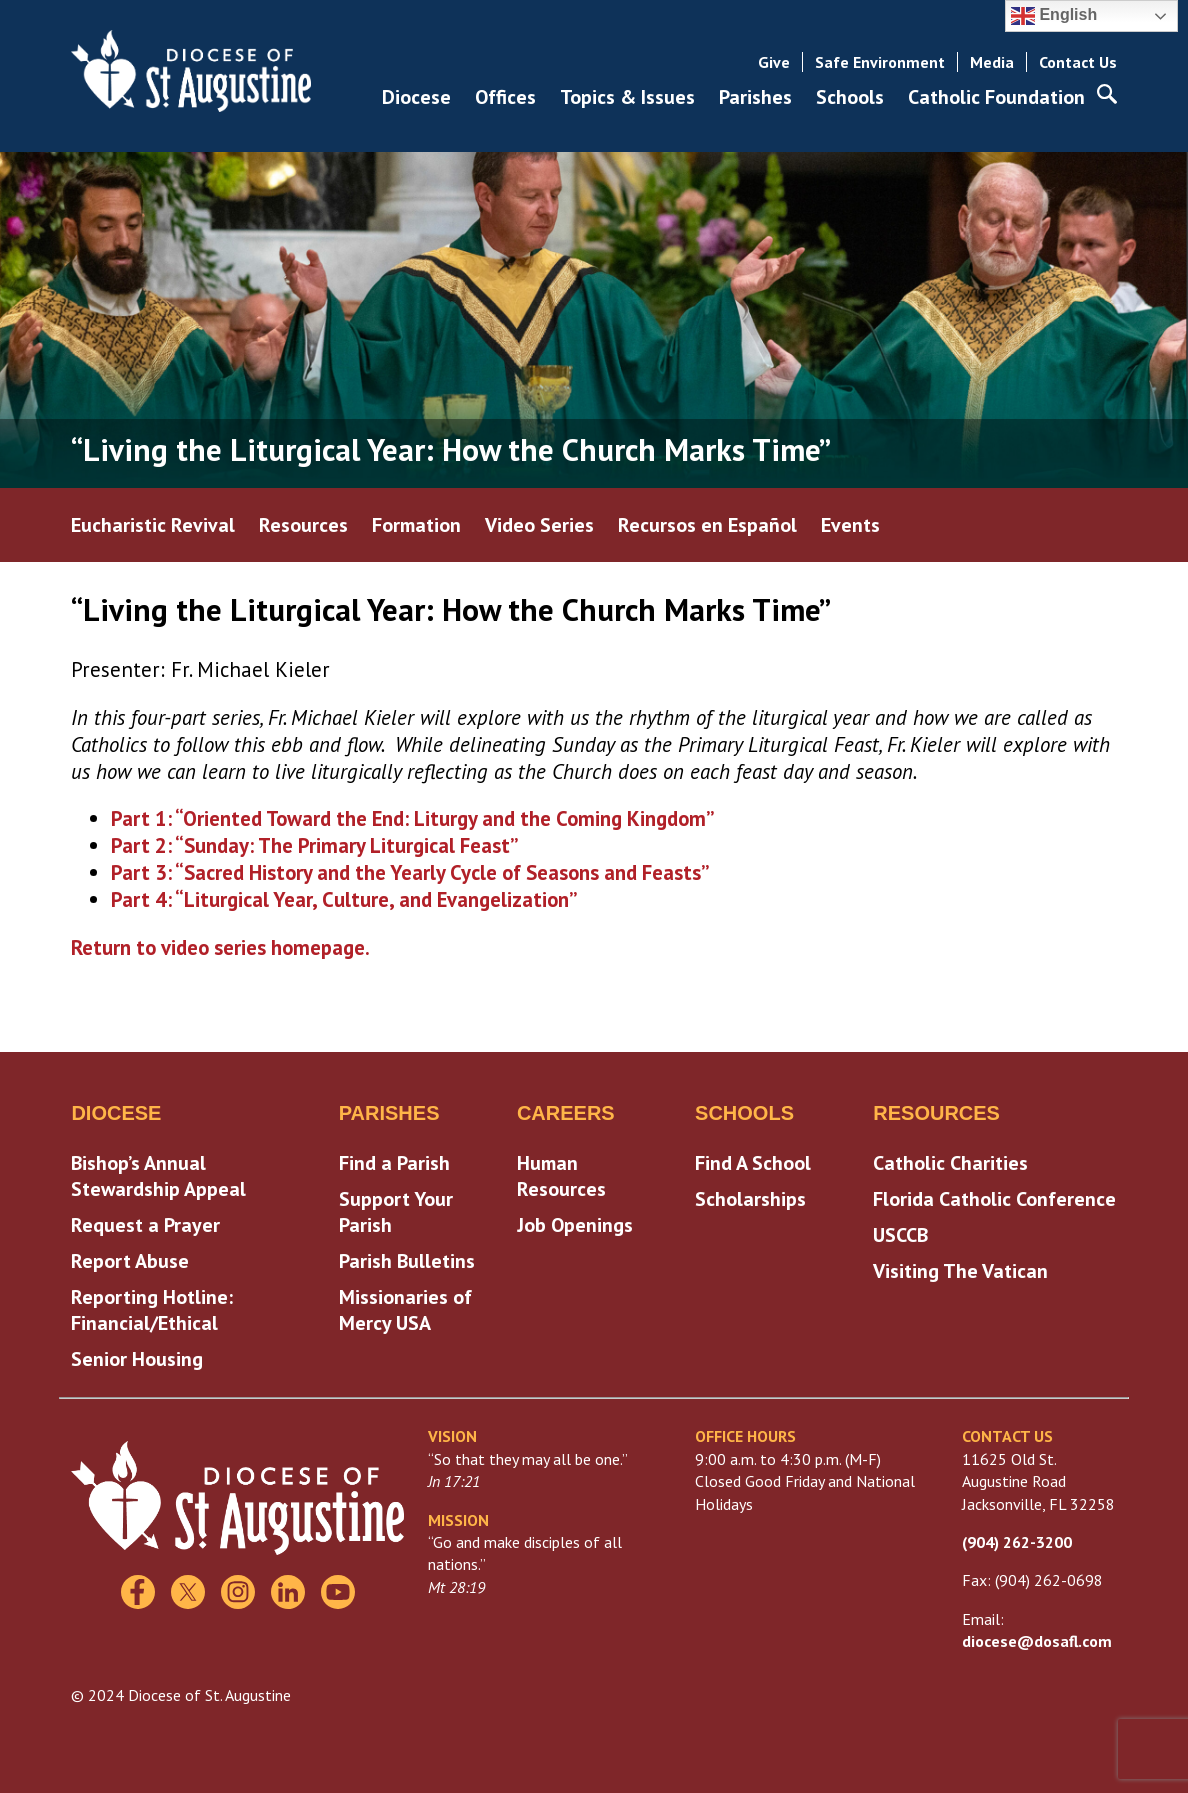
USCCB (900, 1235)
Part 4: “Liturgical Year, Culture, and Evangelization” (344, 899)
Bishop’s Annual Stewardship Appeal (158, 1176)
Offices (505, 97)
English (1054, 16)
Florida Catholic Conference (994, 1199)
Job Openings (575, 1225)
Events (850, 525)
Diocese (416, 97)
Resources (303, 525)
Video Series (539, 525)
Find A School (753, 1163)
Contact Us (1078, 62)
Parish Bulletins (407, 1261)
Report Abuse (130, 1261)
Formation (416, 525)
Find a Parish (394, 1163)
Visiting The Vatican (960, 1271)
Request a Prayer (145, 1225)
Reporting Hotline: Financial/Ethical (152, 1310)
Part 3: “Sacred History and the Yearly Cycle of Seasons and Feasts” (410, 872)
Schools (850, 97)
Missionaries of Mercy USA (405, 1310)
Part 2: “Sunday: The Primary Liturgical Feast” (315, 845)
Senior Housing (137, 1359)
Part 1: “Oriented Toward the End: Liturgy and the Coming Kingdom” (413, 818)
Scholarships (750, 1199)
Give (774, 62)
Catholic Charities (950, 1163)
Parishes (755, 97)
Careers (566, 1113)
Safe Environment (880, 62)
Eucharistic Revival (153, 525)
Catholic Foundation (996, 97)
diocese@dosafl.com (1037, 1641)
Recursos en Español (707, 525)
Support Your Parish (396, 1212)
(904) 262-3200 (1017, 1542)
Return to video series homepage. (220, 947)
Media (992, 62)
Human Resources (561, 1176)
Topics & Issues (627, 97)
